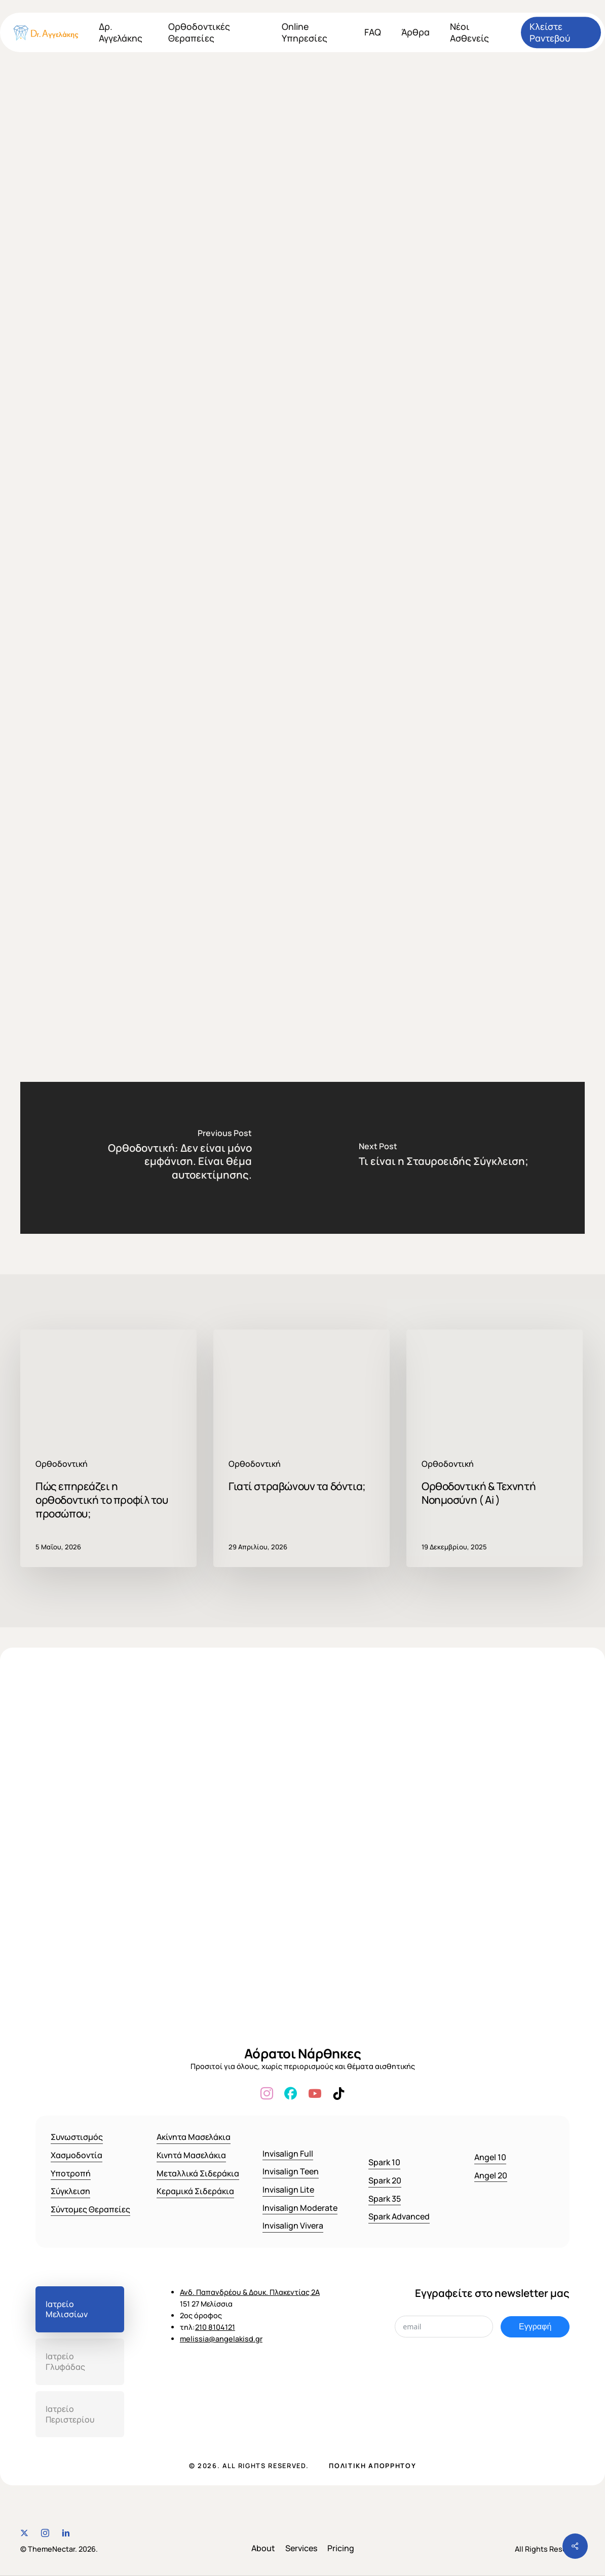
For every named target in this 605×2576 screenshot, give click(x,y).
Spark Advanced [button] (399, 2216)
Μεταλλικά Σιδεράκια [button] (198, 2173)
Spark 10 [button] (384, 2162)
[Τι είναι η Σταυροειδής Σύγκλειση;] (443, 1158)
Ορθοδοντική (299, 96)
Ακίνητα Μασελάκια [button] (194, 2136)
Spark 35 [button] (384, 2198)
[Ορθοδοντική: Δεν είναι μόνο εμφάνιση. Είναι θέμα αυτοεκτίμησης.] (161, 1158)
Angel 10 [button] (490, 2157)
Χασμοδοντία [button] (76, 2155)
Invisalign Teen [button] (290, 2171)
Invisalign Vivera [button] (292, 2225)
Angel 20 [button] (490, 2175)
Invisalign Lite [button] (288, 2189)
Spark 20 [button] (384, 2180)
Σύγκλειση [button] (70, 2191)
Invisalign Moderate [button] (299, 2207)
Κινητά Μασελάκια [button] (191, 2155)
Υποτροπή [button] (71, 2173)
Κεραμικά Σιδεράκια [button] (195, 2191)
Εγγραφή (535, 2326)
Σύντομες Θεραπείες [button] (90, 2209)
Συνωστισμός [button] (77, 2136)
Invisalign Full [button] (287, 2153)
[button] (79, 2309)
